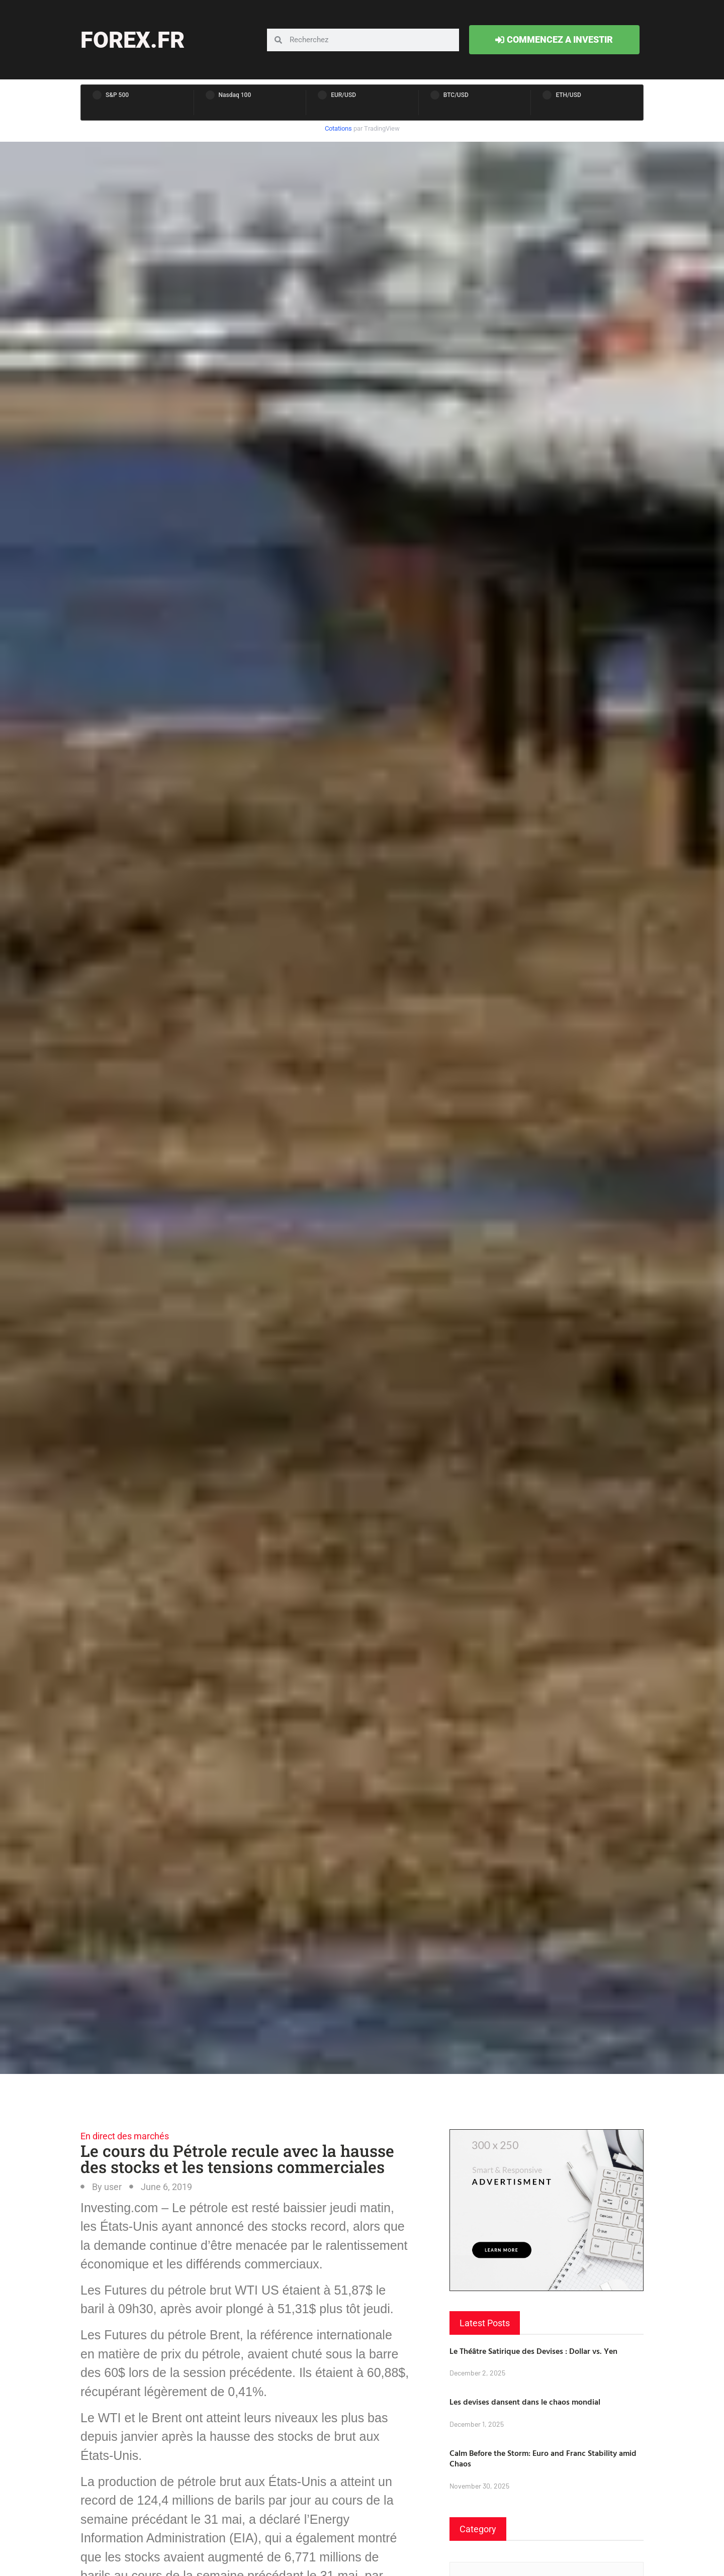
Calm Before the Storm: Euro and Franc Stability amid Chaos (543, 2458)
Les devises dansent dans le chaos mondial (524, 2402)
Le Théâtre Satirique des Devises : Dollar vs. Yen (533, 2351)
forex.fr (132, 40)
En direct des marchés (124, 2136)
